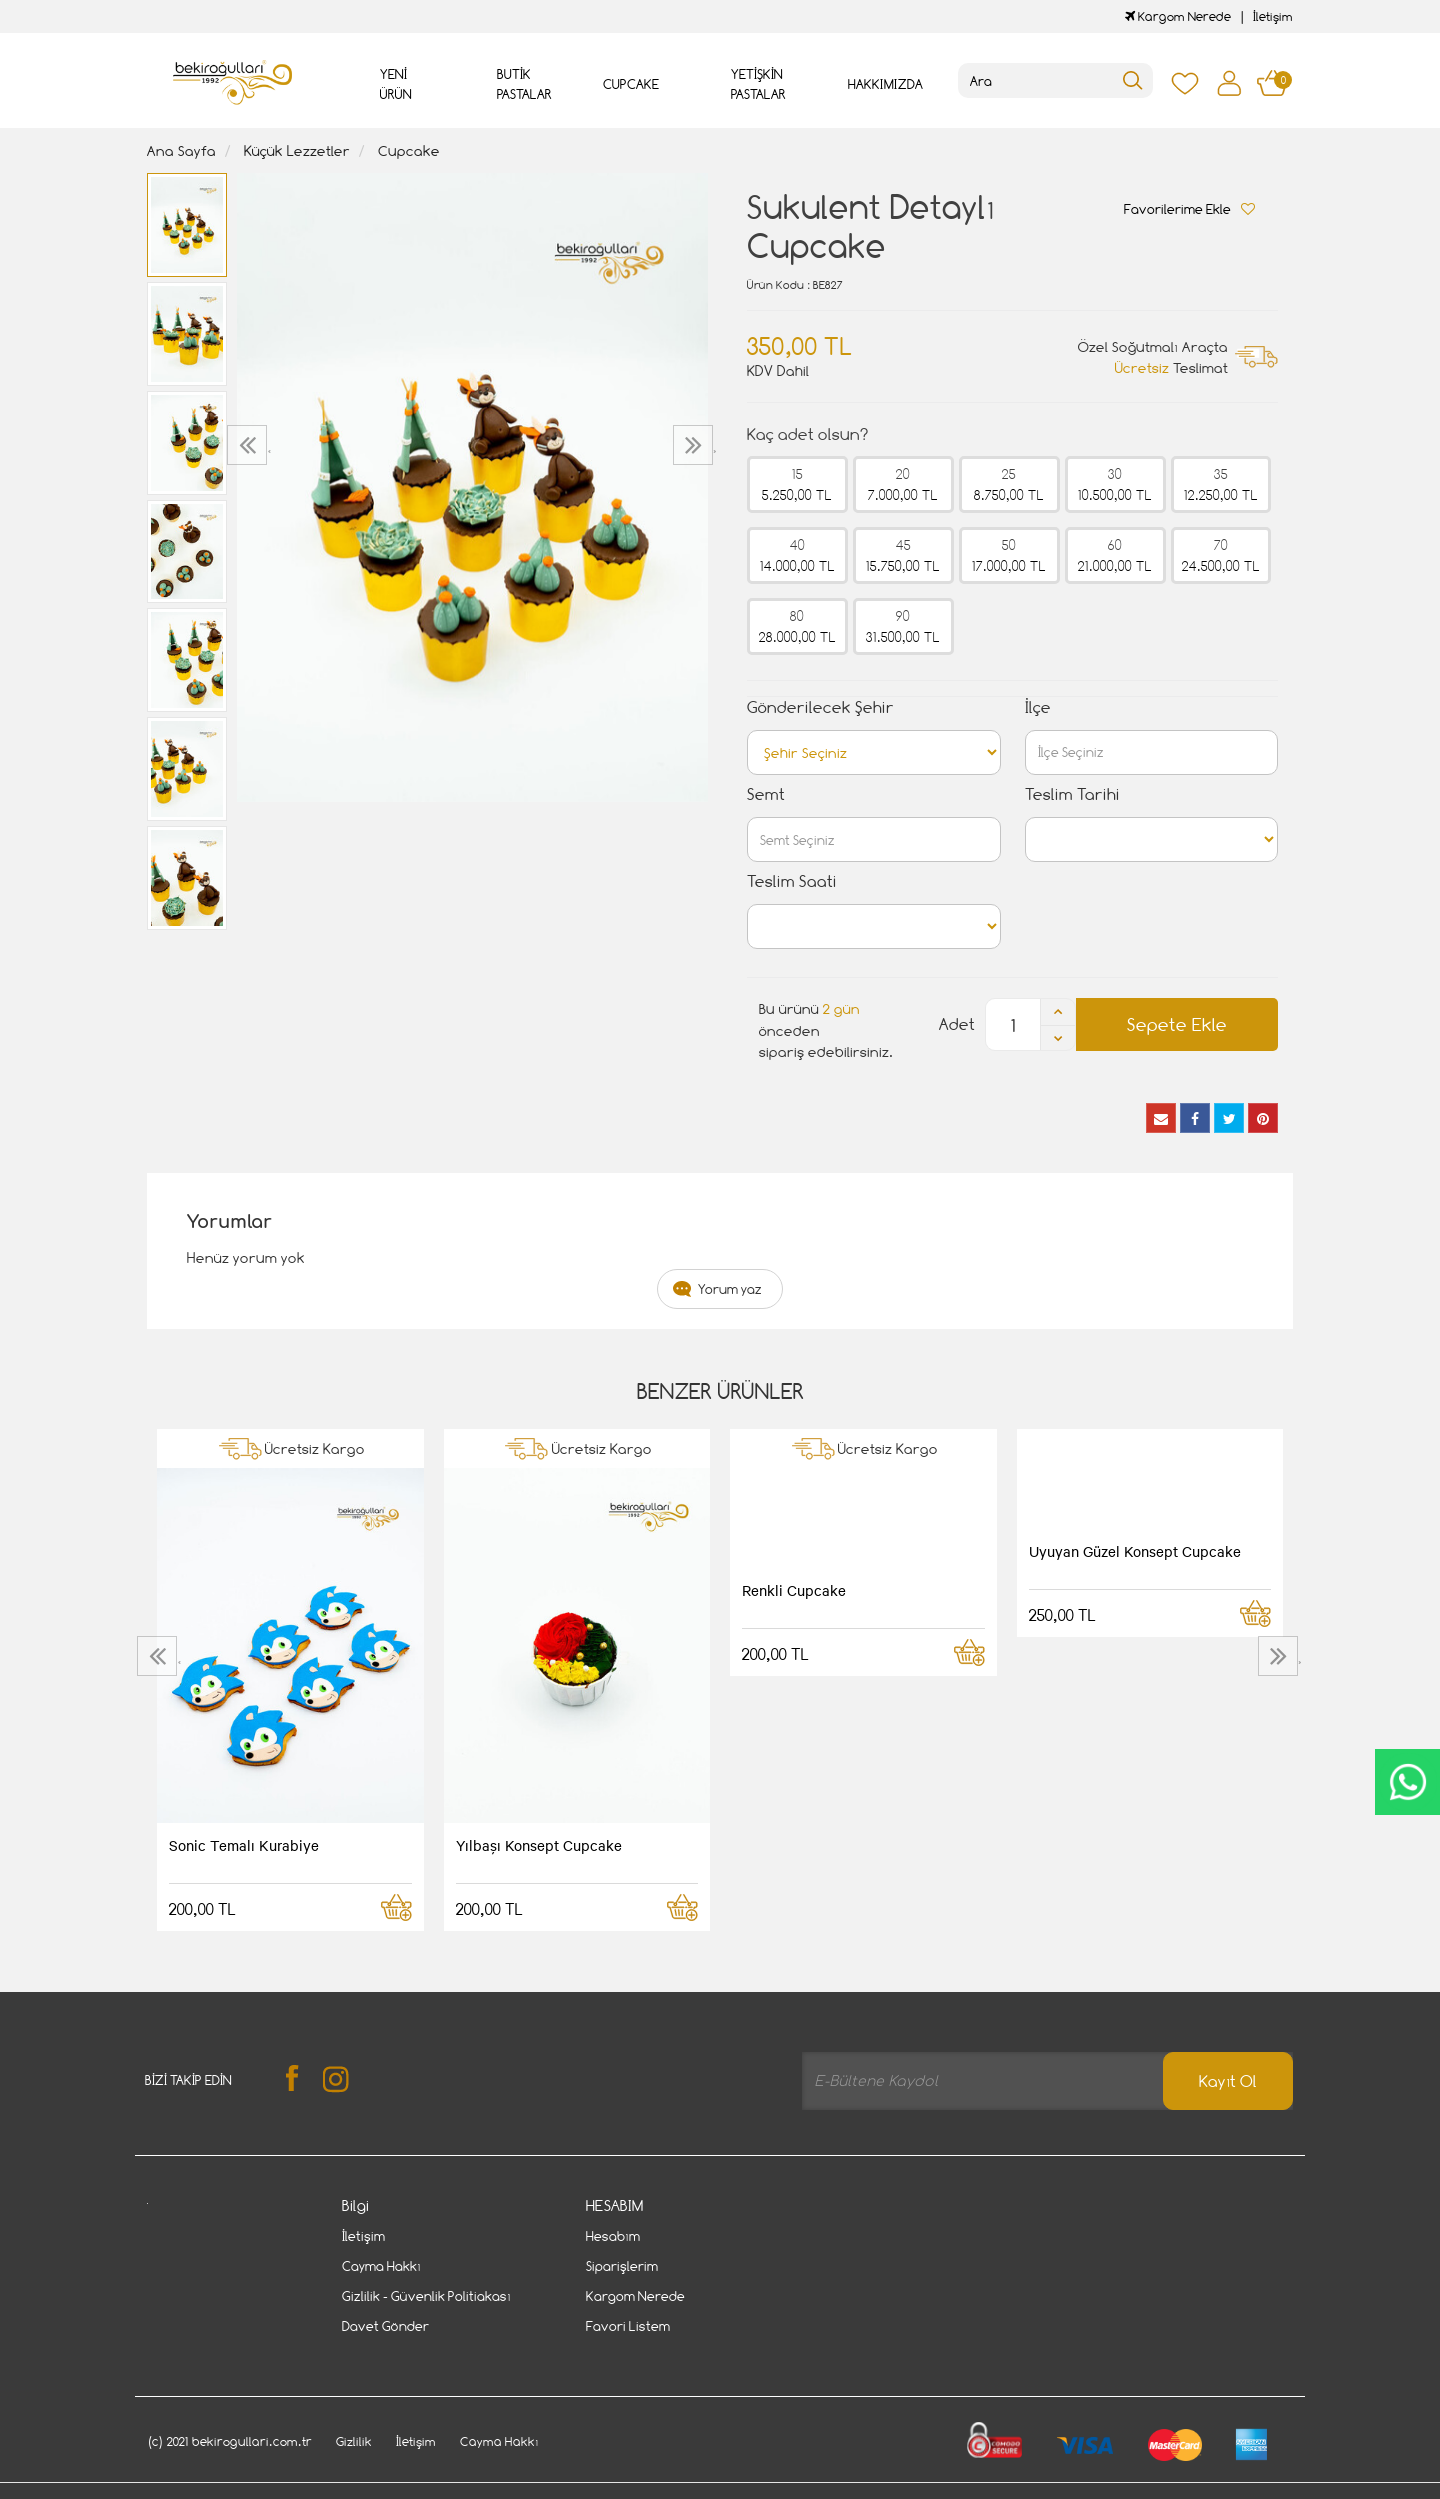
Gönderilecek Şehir (820, 707)
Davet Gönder (385, 2326)
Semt (766, 794)
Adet (957, 1024)
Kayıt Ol (1228, 2081)
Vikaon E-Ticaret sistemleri (271, 2486)
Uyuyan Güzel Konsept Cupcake (1135, 1551)
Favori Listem (628, 2326)
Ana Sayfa (181, 150)
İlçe (1038, 707)
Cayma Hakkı (381, 2266)
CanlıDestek (1407, 1782)
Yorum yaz (730, 1289)
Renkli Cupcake (794, 1590)
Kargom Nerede (1178, 16)
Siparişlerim (622, 2266)
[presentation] (249, 445)
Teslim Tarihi (1072, 794)
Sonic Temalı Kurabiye (244, 1845)
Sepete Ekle (1177, 1024)
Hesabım (613, 2236)
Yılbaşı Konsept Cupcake (539, 1845)
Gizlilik (354, 2421)
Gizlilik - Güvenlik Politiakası (426, 2296)
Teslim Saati (792, 881)
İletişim (1273, 16)
